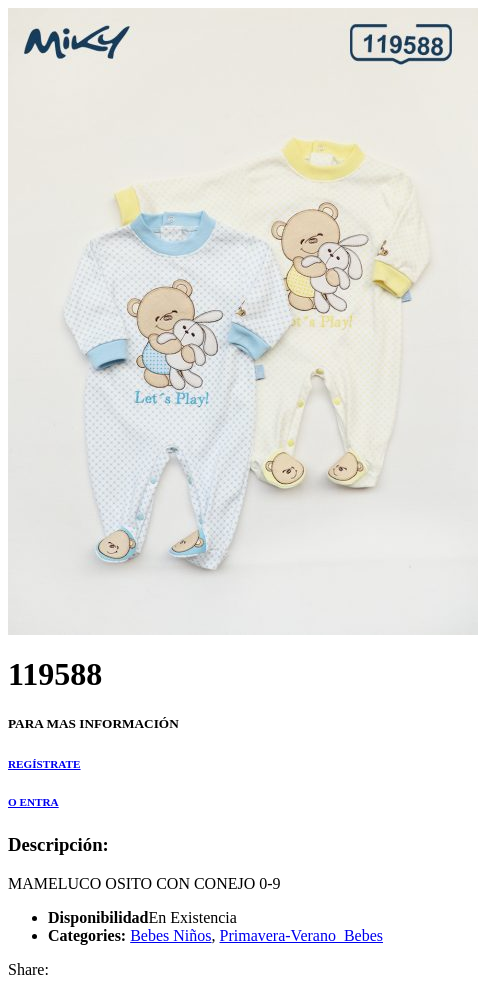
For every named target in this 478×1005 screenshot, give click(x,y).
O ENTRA (33, 802)
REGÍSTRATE (44, 764)
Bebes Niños (170, 935)
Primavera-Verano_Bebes (302, 935)
